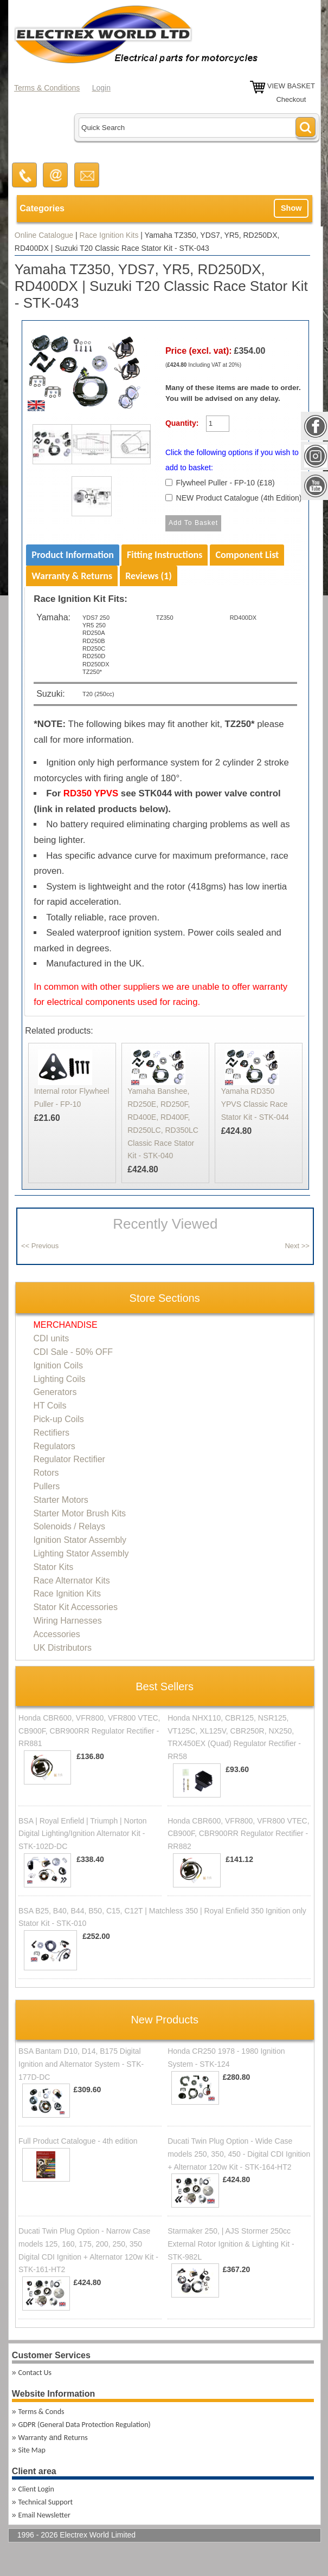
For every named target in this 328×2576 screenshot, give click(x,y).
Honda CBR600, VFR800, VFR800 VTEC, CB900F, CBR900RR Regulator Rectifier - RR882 (238, 1833)
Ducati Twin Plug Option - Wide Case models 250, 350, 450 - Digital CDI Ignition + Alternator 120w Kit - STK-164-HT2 (239, 2154)
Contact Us (35, 2372)
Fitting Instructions (164, 555)
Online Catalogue (44, 235)
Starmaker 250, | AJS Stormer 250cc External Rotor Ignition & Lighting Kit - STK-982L (231, 2244)
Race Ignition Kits (108, 235)
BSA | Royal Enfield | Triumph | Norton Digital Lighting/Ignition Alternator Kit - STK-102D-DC (82, 1833)
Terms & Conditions (47, 87)
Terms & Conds (41, 2411)
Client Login (36, 2489)
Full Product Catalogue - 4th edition (77, 2141)
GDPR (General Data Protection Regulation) (84, 2424)
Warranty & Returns (71, 576)
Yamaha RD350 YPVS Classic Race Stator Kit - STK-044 (255, 1104)
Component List (247, 555)
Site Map (32, 2450)
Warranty (32, 2437)
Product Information (72, 555)
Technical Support (45, 2502)
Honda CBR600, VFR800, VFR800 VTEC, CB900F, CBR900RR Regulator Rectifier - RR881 (89, 1731)
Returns (76, 2437)
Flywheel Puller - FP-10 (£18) (225, 482)
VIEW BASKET (291, 86)
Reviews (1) (148, 576)
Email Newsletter (44, 2515)
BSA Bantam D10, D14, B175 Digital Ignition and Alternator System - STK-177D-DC (81, 2064)
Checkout (291, 99)
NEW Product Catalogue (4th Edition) (239, 498)
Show (291, 208)
